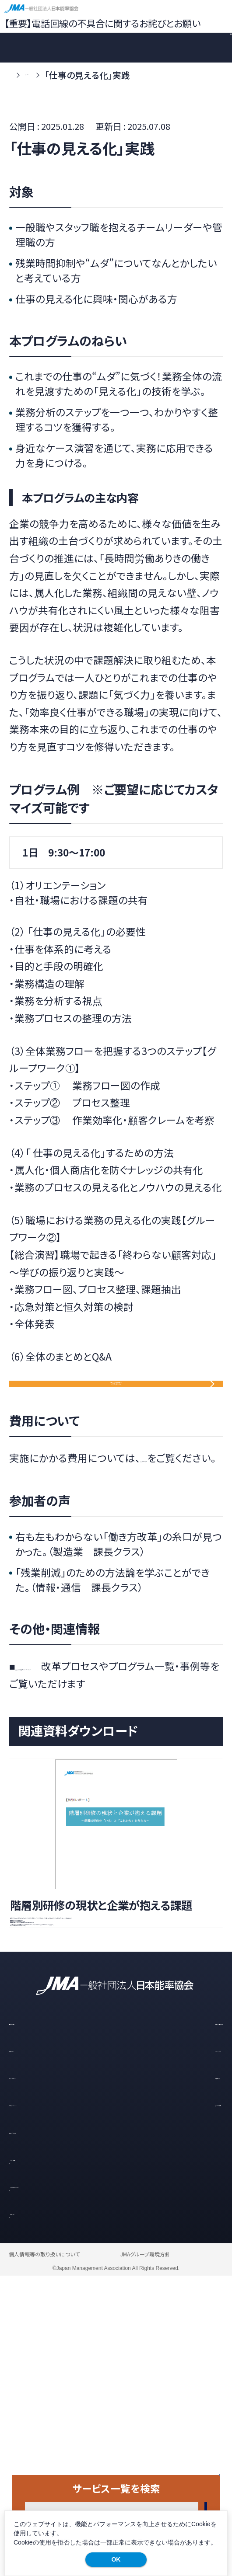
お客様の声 (170, 2374)
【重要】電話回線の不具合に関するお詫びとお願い (102, 23)
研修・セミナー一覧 (185, 2320)
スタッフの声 (172, 2347)
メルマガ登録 (47, 2456)
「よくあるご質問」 (174, 1520)
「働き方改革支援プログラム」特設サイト (93, 1745)
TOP (18, 75)
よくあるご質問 (176, 2402)
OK (115, 2559)
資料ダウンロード (43, 2429)
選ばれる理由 (36, 2320)
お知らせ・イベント (45, 2402)
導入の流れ (32, 2347)
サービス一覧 (67, 75)
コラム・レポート (40, 2374)
